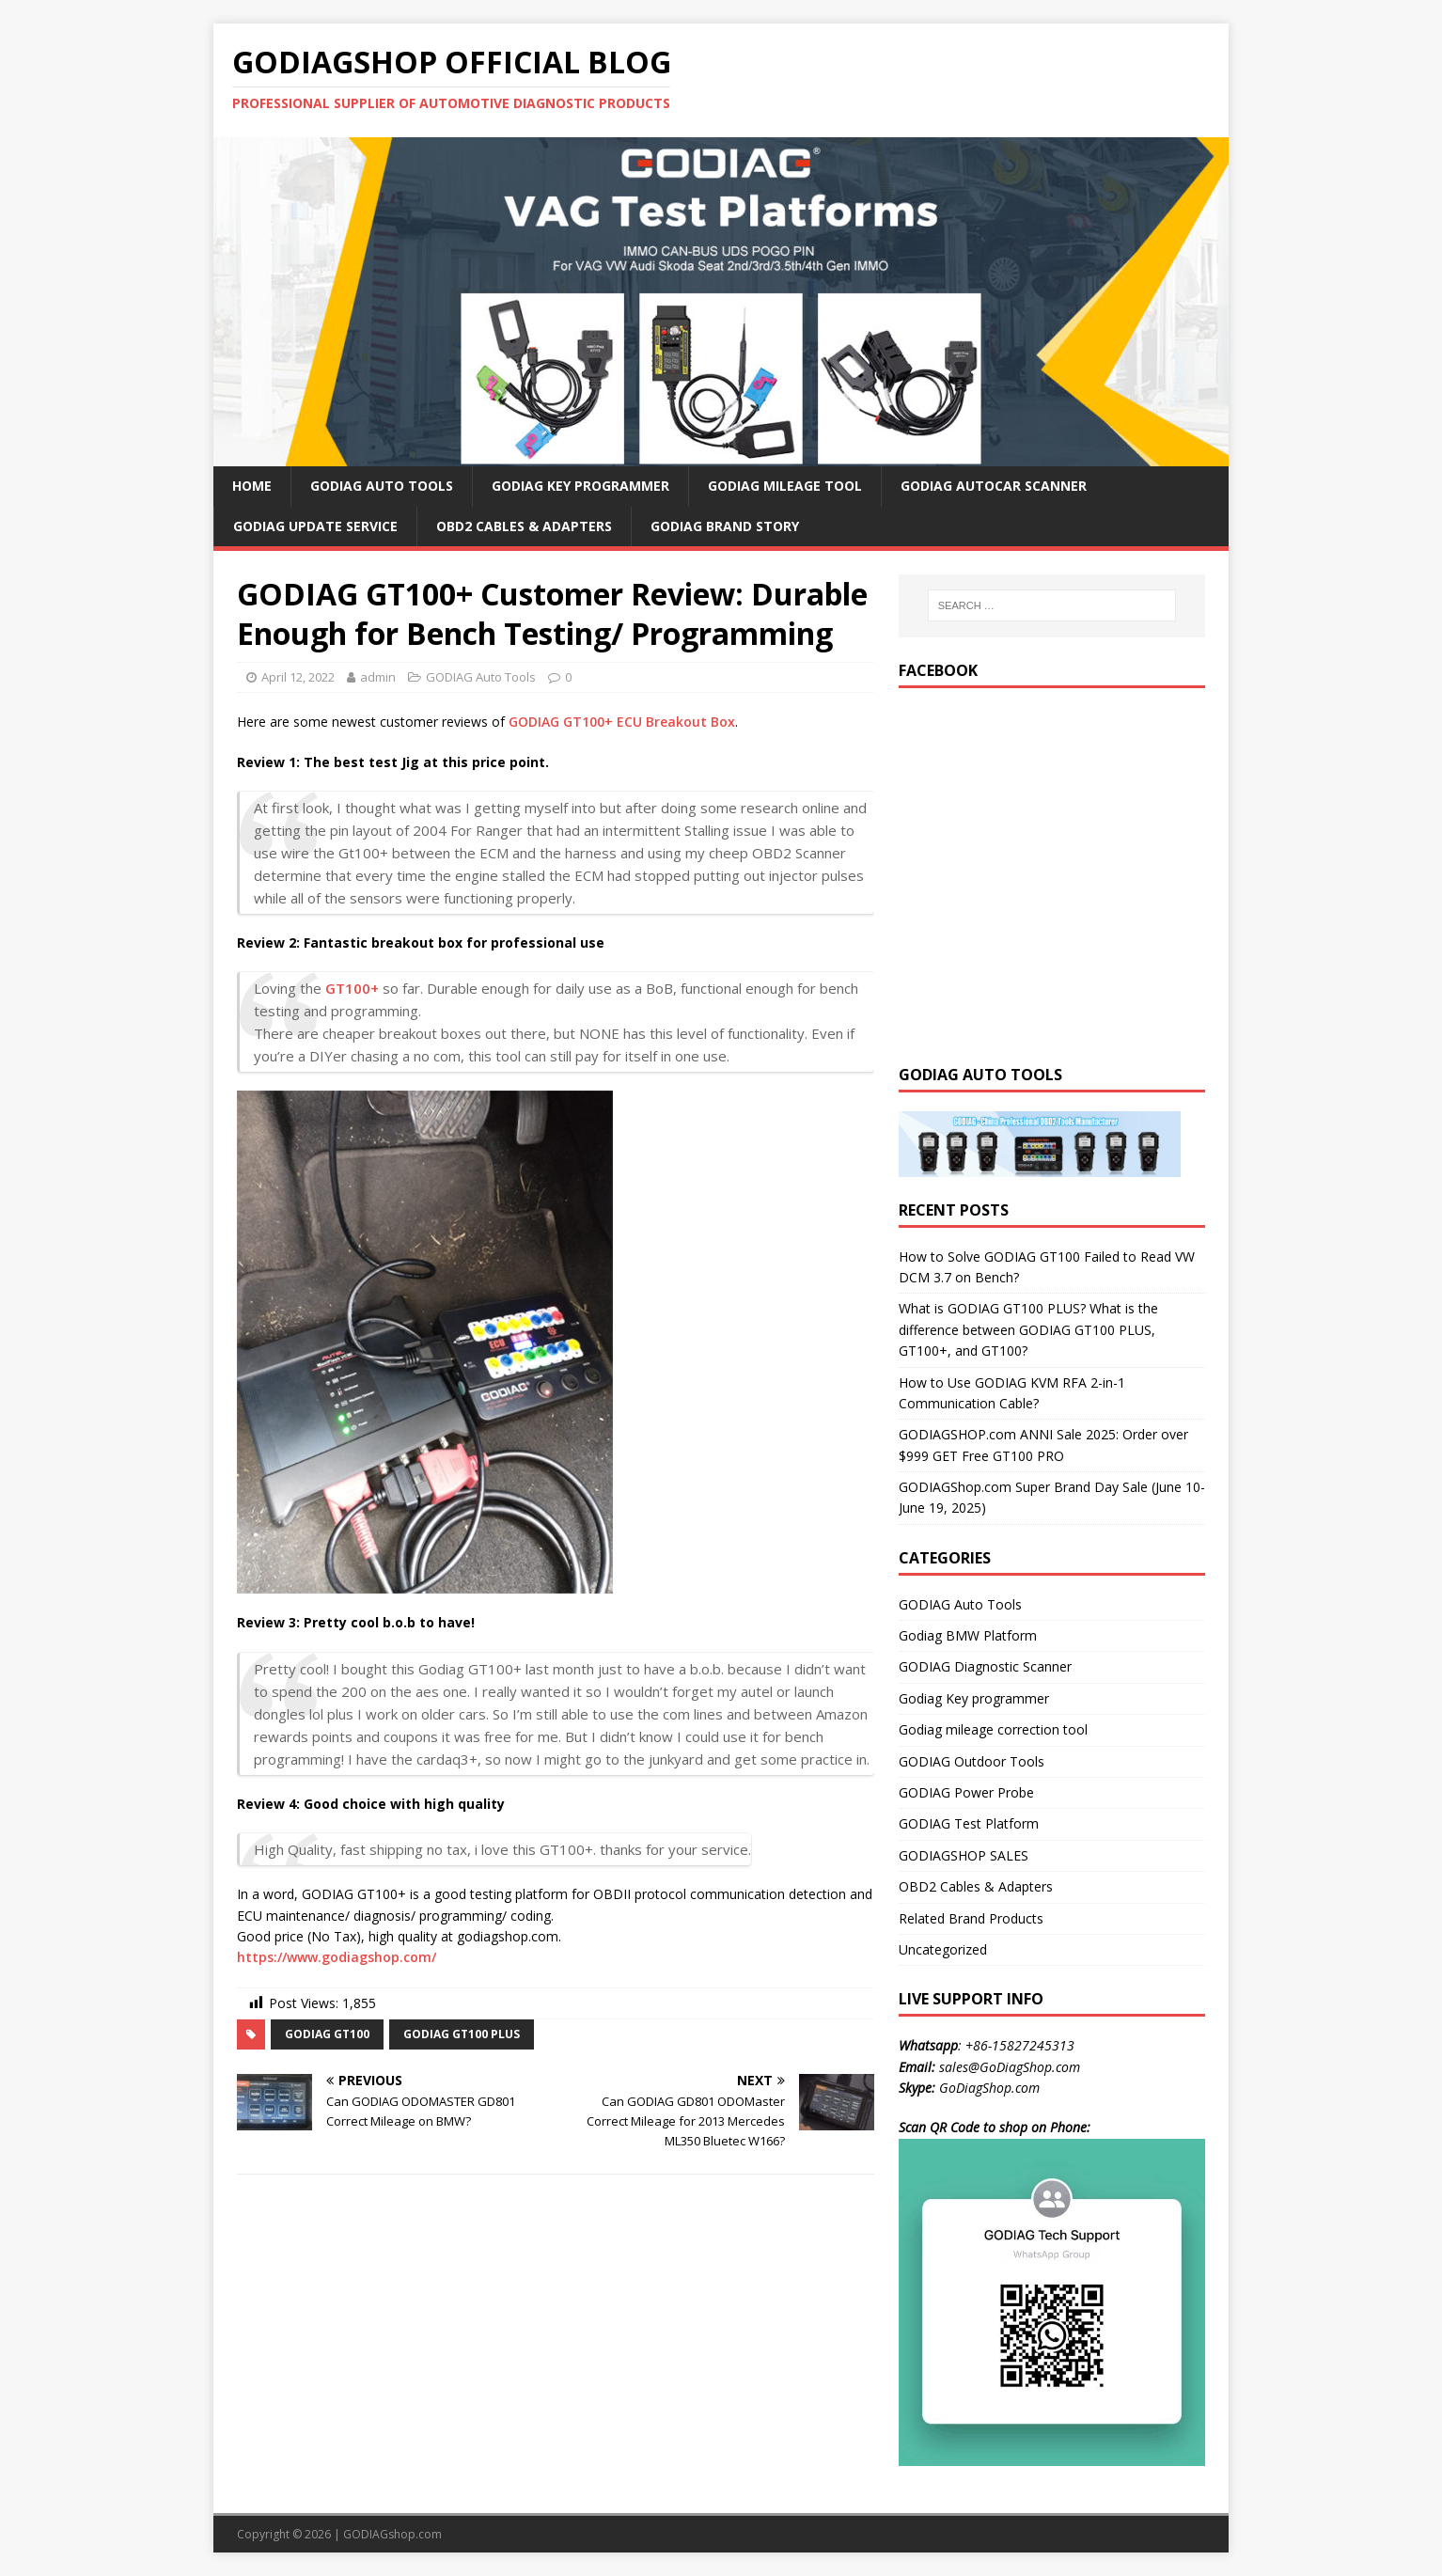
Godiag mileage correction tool (993, 1729)
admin (378, 676)
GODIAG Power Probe (966, 1792)
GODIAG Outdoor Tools (971, 1761)
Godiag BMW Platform (968, 1635)
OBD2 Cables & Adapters (524, 526)
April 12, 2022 (298, 676)
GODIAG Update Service (315, 526)
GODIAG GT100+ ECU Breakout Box (622, 721)
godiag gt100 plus (461, 2034)
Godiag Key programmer (974, 1698)
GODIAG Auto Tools (381, 486)
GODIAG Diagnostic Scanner (985, 1666)
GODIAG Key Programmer (580, 486)
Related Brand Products (971, 1918)
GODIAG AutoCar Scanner (994, 486)
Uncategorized (943, 1949)
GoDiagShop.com (989, 2088)
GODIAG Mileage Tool (785, 486)
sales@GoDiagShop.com (1009, 2067)
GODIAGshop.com (392, 2534)
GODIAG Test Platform (969, 1823)
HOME (252, 486)
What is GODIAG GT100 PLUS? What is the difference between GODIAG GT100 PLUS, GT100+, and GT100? (1028, 1329)
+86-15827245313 (1019, 2045)
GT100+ (352, 988)
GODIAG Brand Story (724, 526)
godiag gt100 (327, 2034)
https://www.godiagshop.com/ (336, 1957)
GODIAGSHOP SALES (963, 1855)
